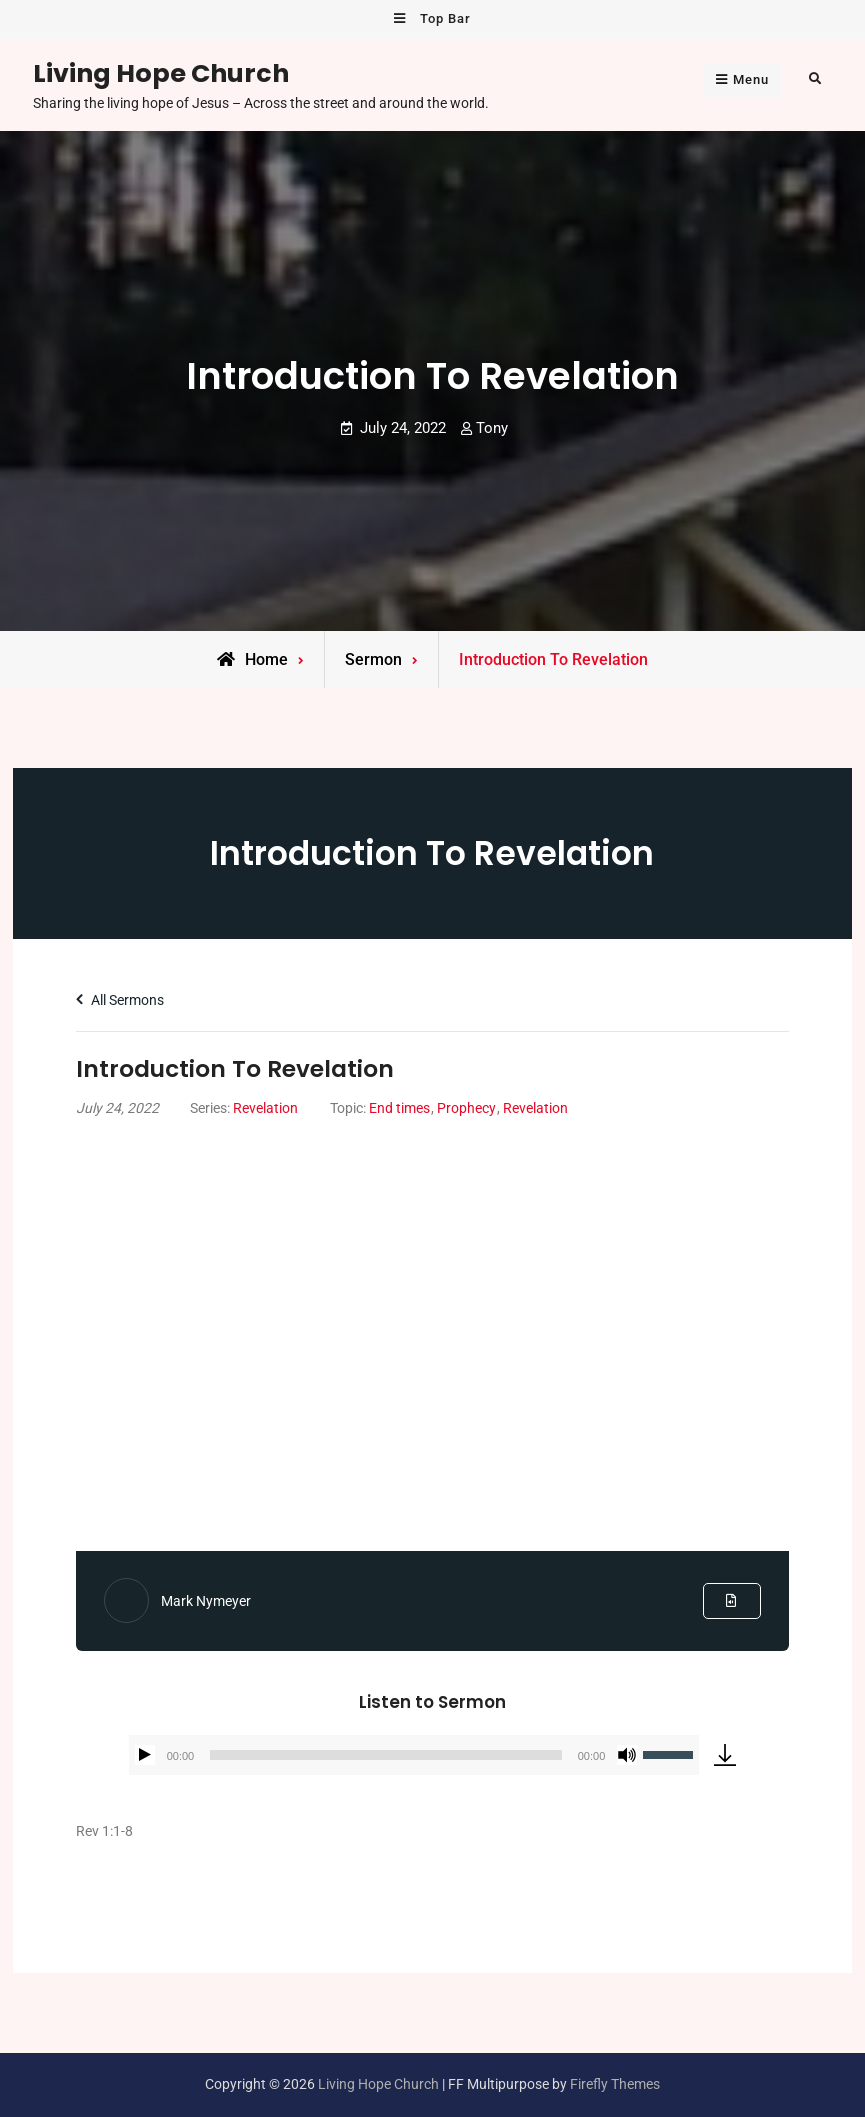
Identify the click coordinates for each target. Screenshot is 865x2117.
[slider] (385, 1755)
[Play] (145, 1755)
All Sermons (120, 1000)
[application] (414, 1755)
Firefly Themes (615, 2084)
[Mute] (627, 1755)
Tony (492, 428)
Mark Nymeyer (206, 1601)
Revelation (265, 1108)
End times (399, 1108)
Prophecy (466, 1108)
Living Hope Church (161, 73)
